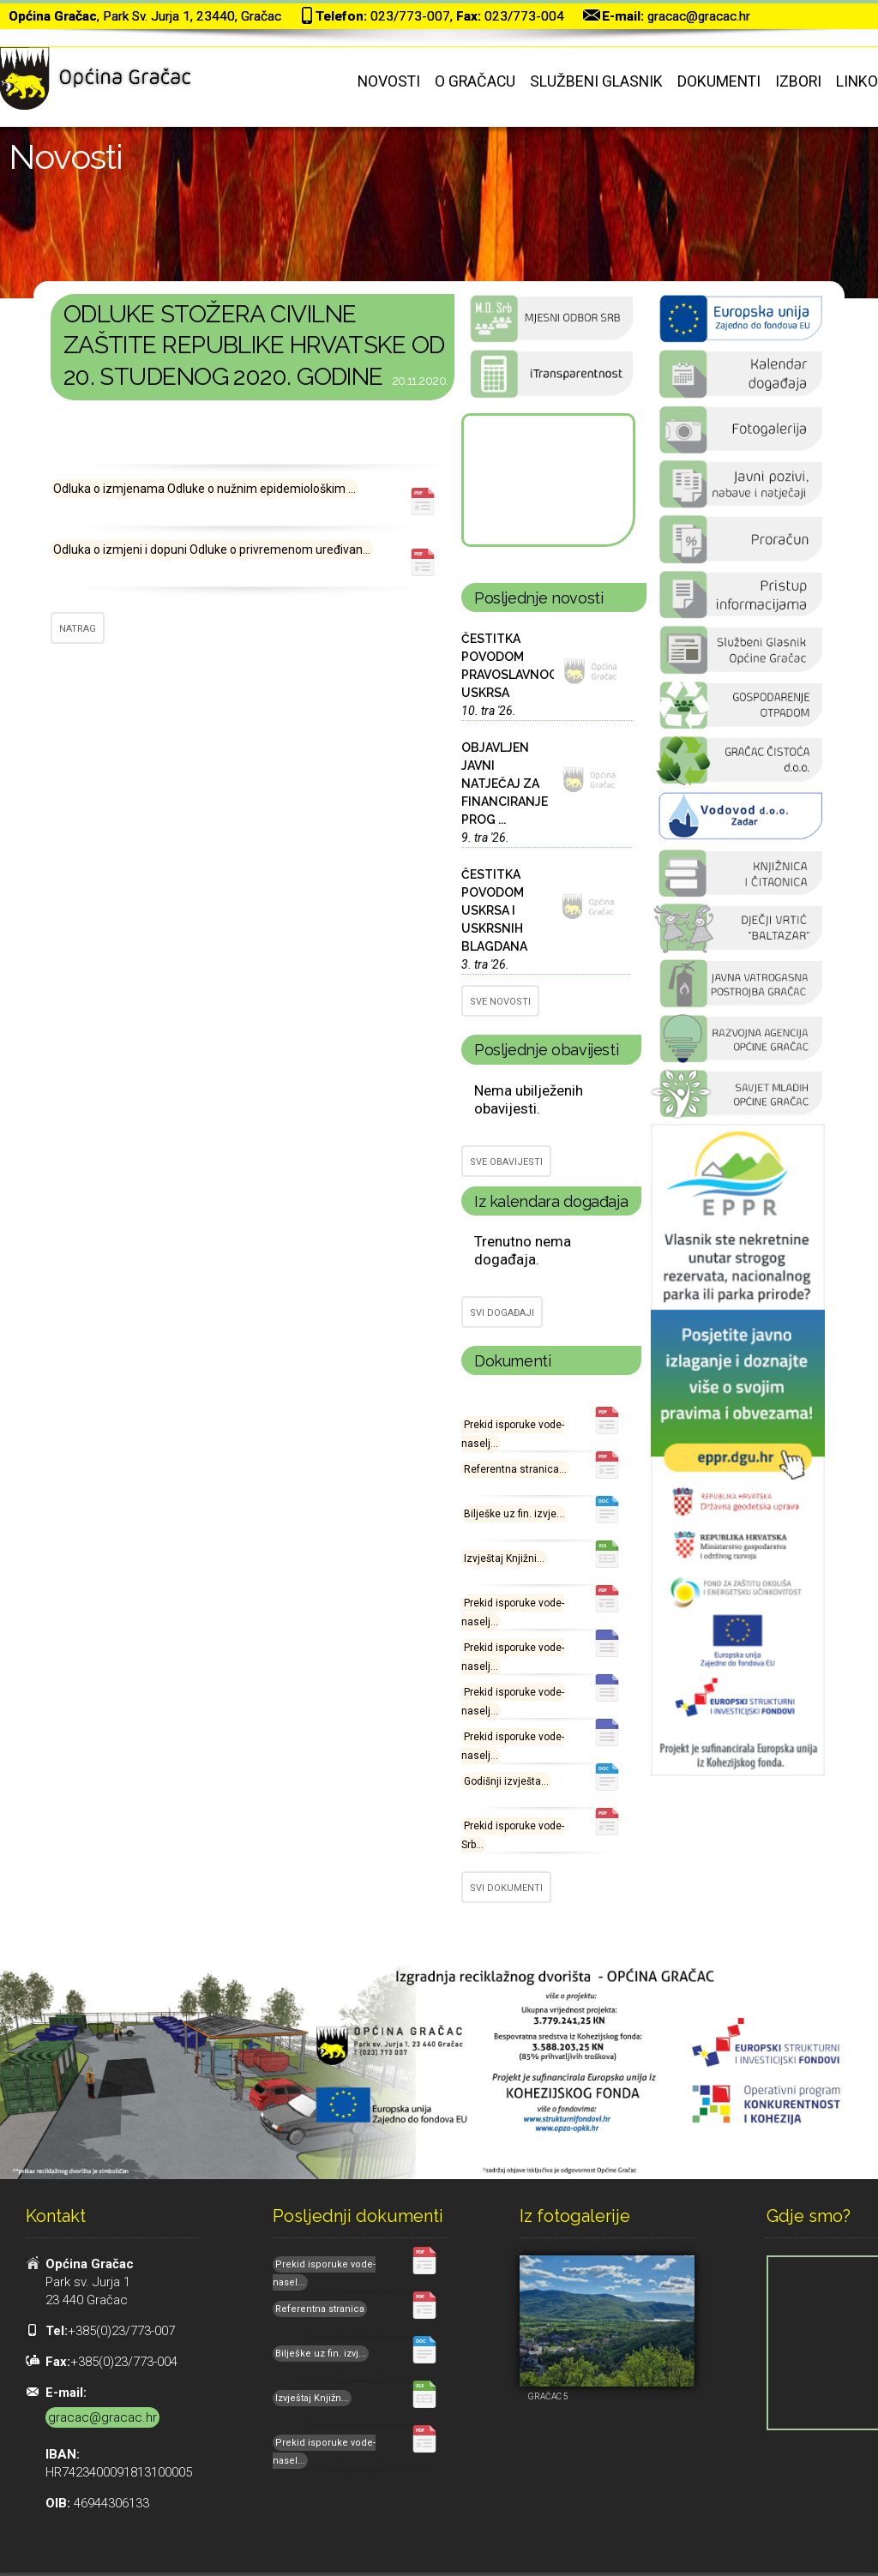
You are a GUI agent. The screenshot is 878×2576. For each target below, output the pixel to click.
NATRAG (77, 628)
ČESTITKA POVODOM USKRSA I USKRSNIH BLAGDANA (494, 910)
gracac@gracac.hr (698, 16)
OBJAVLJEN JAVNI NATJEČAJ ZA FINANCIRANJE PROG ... (504, 783)
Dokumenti (719, 81)
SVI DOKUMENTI (506, 1888)
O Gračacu (475, 81)
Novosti (389, 81)
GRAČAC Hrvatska (547, 480)
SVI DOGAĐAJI (502, 1312)
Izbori (798, 81)
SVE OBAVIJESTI (506, 1162)
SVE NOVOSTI (500, 1001)
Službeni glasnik (596, 81)
